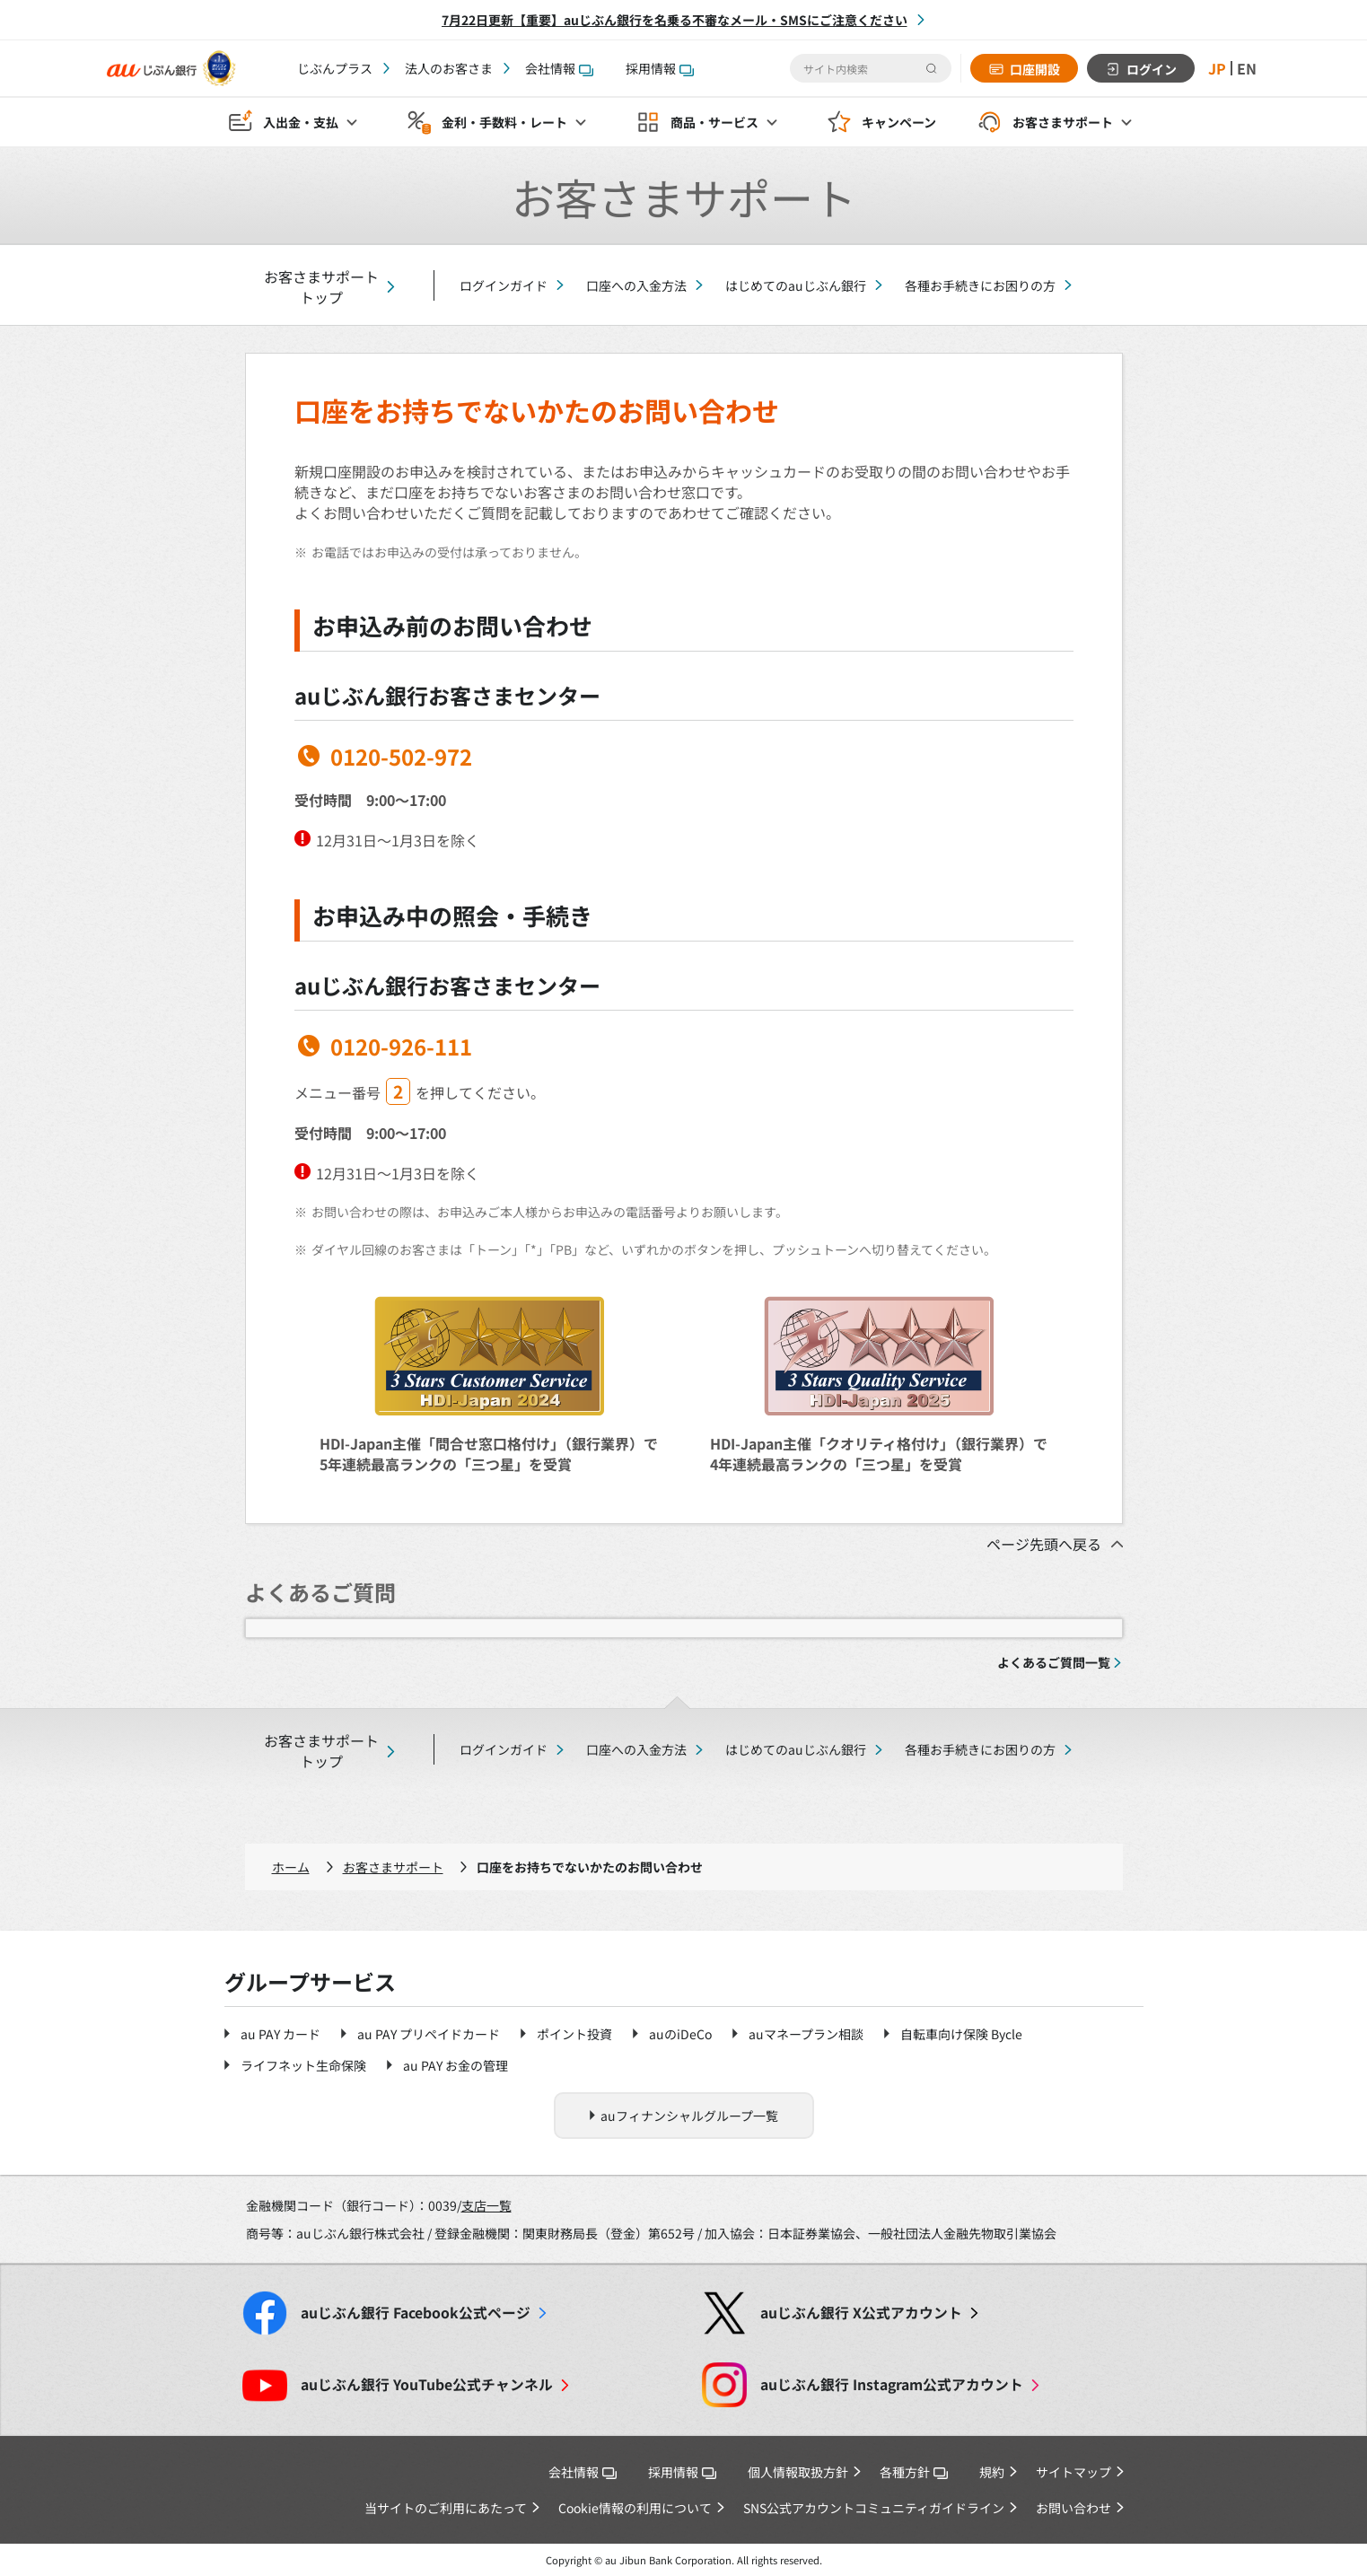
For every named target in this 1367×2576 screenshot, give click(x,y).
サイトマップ (1073, 2472)
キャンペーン (899, 122)
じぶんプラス (334, 68)
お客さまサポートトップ (321, 287)
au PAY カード (280, 2034)
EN (1247, 68)
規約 (991, 2472)
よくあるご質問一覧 (1053, 1662)
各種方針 (914, 2472)
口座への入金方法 (636, 285)
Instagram (891, 2384)
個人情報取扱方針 (798, 2472)
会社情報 (559, 68)
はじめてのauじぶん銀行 (795, 285)
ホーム (291, 1867)
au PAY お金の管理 (455, 2065)
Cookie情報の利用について (635, 2508)
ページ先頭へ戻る (1043, 1544)
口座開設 (1035, 69)
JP (1217, 68)
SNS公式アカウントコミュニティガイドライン (873, 2508)
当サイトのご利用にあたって (445, 2508)
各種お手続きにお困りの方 (980, 285)
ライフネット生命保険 (303, 2065)
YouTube (427, 2384)
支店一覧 (486, 2205)
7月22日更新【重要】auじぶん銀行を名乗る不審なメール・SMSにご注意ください (674, 20)
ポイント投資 (574, 2034)
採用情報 (660, 68)
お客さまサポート (393, 1867)
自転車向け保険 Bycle (961, 2034)
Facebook (415, 2312)
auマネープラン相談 (806, 2034)
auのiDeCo (680, 2034)
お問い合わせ (1073, 2508)
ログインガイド (504, 285)
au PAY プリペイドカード (428, 2034)
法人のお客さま (449, 68)
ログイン (1151, 69)
